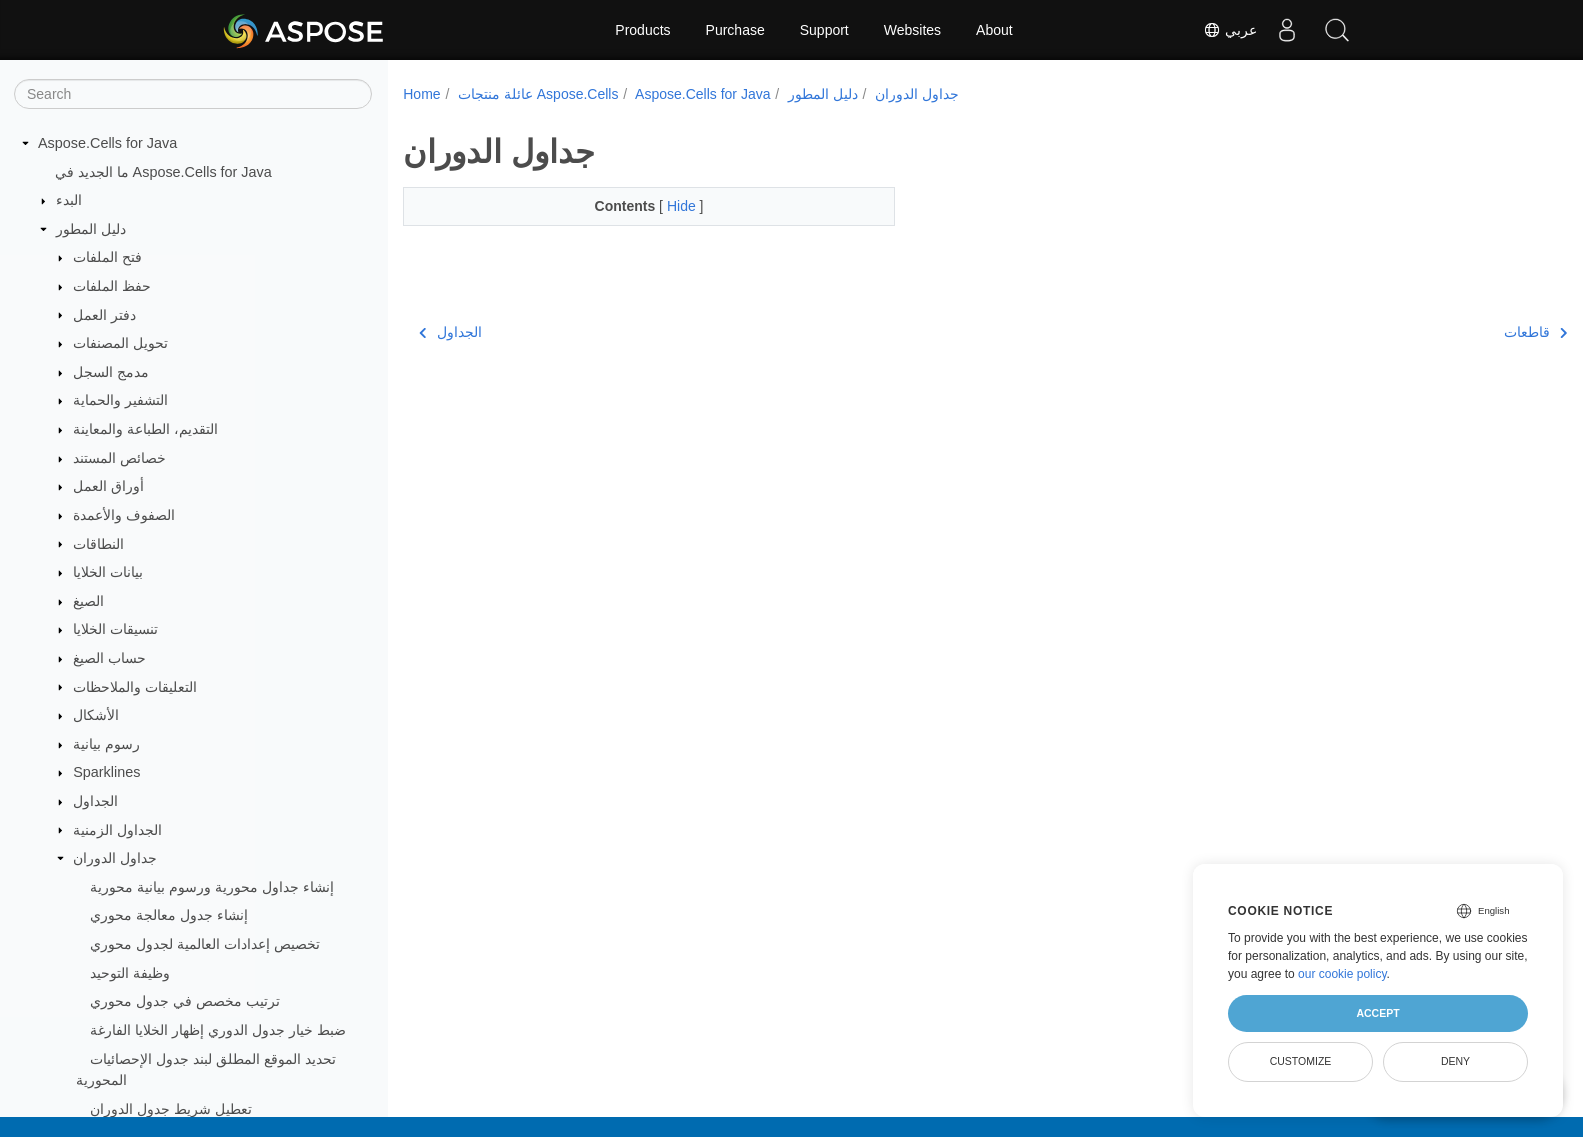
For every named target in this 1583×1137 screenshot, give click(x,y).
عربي (1230, 30)
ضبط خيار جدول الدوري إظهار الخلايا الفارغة (218, 1030)
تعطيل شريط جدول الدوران (171, 1109)
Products (642, 30)
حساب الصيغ (109, 658)
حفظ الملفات (112, 286)
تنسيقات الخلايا (115, 629)
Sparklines (106, 772)
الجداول (95, 801)
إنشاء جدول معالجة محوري (169, 915)
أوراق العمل (108, 486)
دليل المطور (91, 229)
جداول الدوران (115, 858)
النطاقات (98, 544)
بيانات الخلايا (108, 572)
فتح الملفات (107, 257)
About (994, 30)
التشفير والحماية (120, 400)
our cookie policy (1342, 974)
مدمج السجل (111, 372)
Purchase (735, 30)
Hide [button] (666, 206)
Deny (1455, 1061)
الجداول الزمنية (117, 830)
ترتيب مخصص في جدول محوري (185, 1001)
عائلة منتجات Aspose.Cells (538, 94)
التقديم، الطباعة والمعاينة (145, 429)
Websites (912, 30)
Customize (1301, 1061)
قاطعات (1454, 332)
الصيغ (88, 601)
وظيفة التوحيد (130, 973)
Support (824, 30)
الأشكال (96, 715)
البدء (69, 200)
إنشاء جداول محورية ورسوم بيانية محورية (212, 887)
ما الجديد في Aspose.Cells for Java (163, 172)
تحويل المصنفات (120, 343)
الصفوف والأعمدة (124, 515)
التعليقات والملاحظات (135, 687)
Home (421, 94)
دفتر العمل (104, 315)
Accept (1377, 1013)
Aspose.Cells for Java (107, 143)
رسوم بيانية (106, 744)
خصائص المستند (119, 458)
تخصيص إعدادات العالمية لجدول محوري (205, 944)
